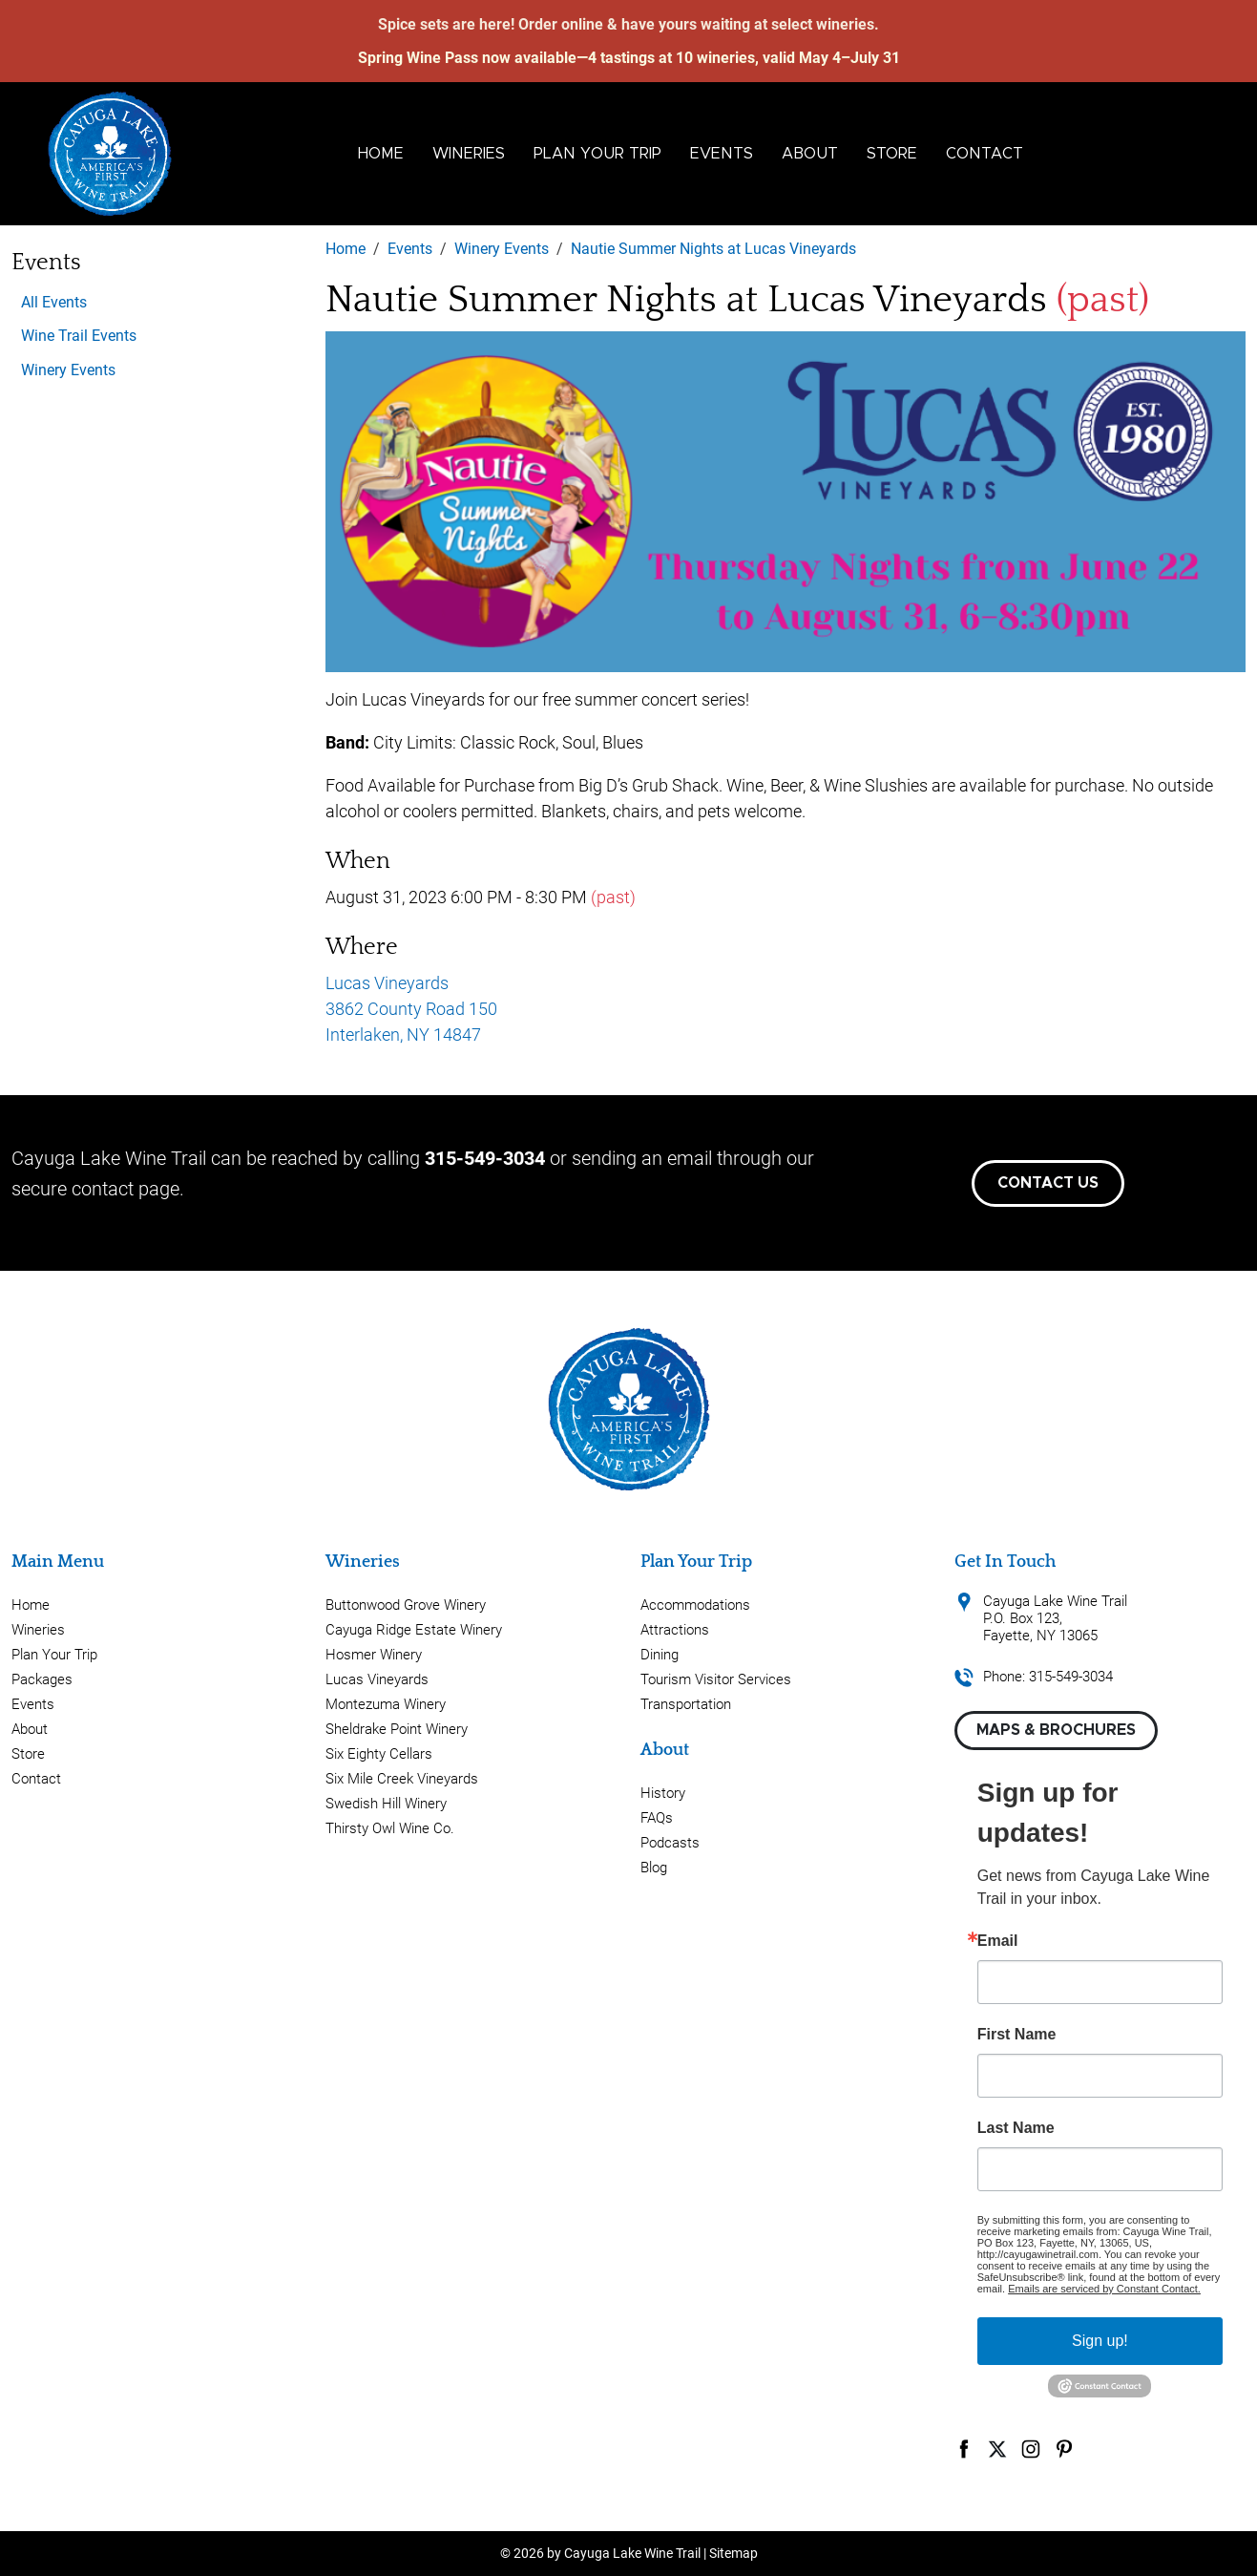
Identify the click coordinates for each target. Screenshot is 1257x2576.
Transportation (685, 1704)
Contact (984, 153)
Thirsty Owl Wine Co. (389, 1828)
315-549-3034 (485, 1158)
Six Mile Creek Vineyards (401, 1778)
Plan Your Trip (597, 153)
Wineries (468, 153)
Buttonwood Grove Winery (405, 1605)
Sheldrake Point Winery (396, 1729)
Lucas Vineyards (377, 1679)
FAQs (656, 1817)
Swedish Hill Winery (386, 1803)
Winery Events (68, 370)
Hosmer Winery (373, 1654)
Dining (659, 1654)
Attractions (674, 1629)
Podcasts (670, 1842)
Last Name (1016, 2128)
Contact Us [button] (1048, 1183)
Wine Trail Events (78, 336)
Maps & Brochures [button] (1056, 1730)
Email (997, 1941)
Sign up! (1100, 2341)
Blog (653, 1867)
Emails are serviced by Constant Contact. (1104, 2288)
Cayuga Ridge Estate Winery (413, 1629)
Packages (42, 1679)
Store (892, 153)
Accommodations (695, 1605)
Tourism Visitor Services (715, 1679)
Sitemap (733, 2553)
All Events (54, 302)
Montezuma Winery (385, 1704)
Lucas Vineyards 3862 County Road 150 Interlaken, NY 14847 (411, 1009)
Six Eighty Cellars (378, 1754)
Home (381, 153)
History (662, 1793)
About (810, 153)
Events (721, 153)
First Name (1017, 2034)
